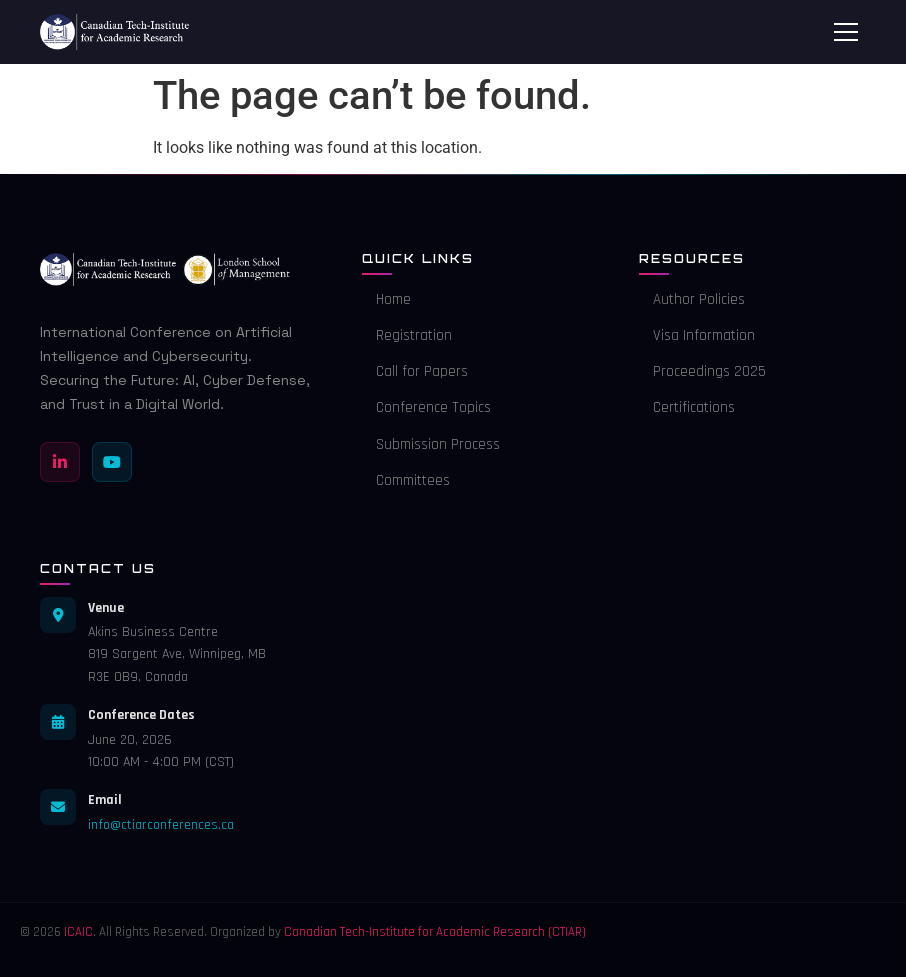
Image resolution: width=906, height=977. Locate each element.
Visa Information (697, 335)
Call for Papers (415, 371)
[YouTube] (112, 462)
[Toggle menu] (846, 32)
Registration (407, 335)
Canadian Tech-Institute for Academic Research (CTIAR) (435, 932)
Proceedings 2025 (702, 371)
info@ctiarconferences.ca (161, 825)
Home (386, 299)
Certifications (687, 407)
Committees (406, 480)
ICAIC (78, 932)
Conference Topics (426, 407)
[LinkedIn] (60, 462)
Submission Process (431, 444)
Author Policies (692, 299)
